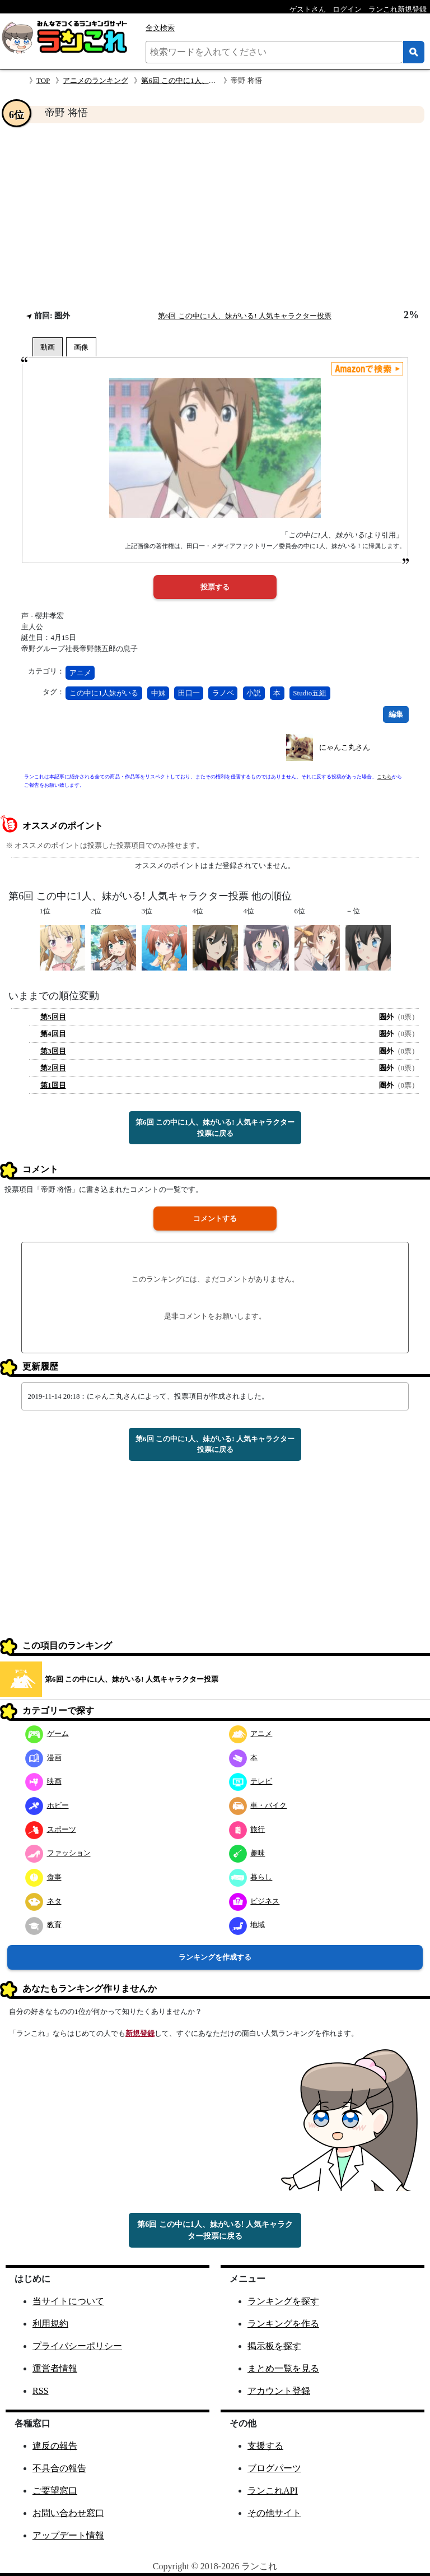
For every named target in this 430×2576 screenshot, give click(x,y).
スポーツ (50, 1829)
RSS (40, 2391)
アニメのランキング (95, 80)
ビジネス (254, 1901)
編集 (396, 714)
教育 (43, 1924)
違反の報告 (54, 2445)
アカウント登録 (278, 2391)
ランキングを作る (283, 2323)
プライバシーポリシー (77, 2346)
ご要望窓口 (54, 2490)
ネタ (43, 1901)
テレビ (251, 1781)
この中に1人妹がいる (104, 693)
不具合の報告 (59, 2468)
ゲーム (47, 1733)
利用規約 (50, 2323)
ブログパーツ (274, 2468)
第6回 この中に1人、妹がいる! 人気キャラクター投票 (244, 316)
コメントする (215, 1218)
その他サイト (274, 2513)
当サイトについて (68, 2301)
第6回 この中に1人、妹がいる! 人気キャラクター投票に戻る (215, 1128)
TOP (43, 80)
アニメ (80, 673)
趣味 (247, 1853)
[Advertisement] (215, 216)
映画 (43, 1781)
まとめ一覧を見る (283, 2368)
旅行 (247, 1829)
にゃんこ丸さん (344, 747)
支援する (265, 2445)
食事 (43, 1877)
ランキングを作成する (215, 1957)
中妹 (158, 693)
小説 (253, 693)
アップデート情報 (68, 2535)
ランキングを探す (283, 2301)
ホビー (47, 1805)
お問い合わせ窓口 (68, 2513)
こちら (384, 776)
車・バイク (258, 1805)
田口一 (189, 693)
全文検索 (160, 28)
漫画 (43, 1757)
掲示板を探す (274, 2346)
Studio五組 (309, 693)
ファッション (58, 1853)
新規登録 (140, 2033)
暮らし (251, 1877)
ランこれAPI (272, 2490)
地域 (247, 1924)
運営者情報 (54, 2368)
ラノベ (223, 693)
